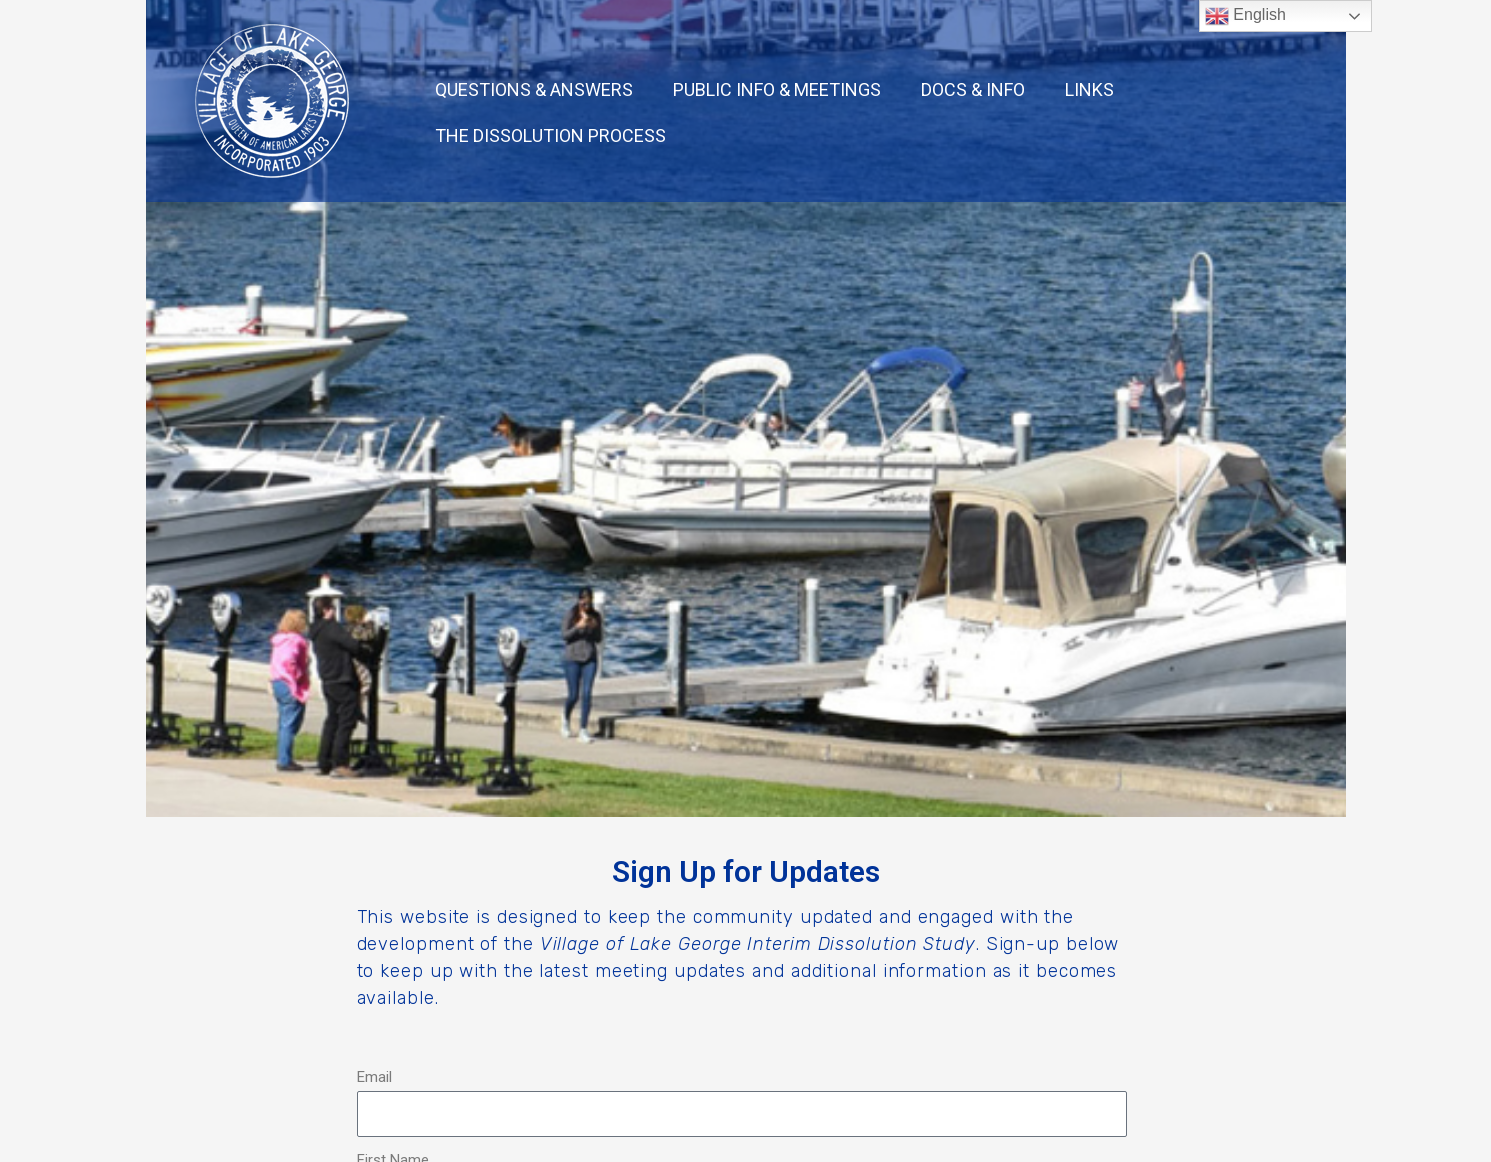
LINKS (1089, 89)
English (1245, 16)
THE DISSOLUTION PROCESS (550, 135)
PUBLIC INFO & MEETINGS (777, 89)
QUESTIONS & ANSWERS (534, 89)
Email (374, 1077)
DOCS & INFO (973, 89)
